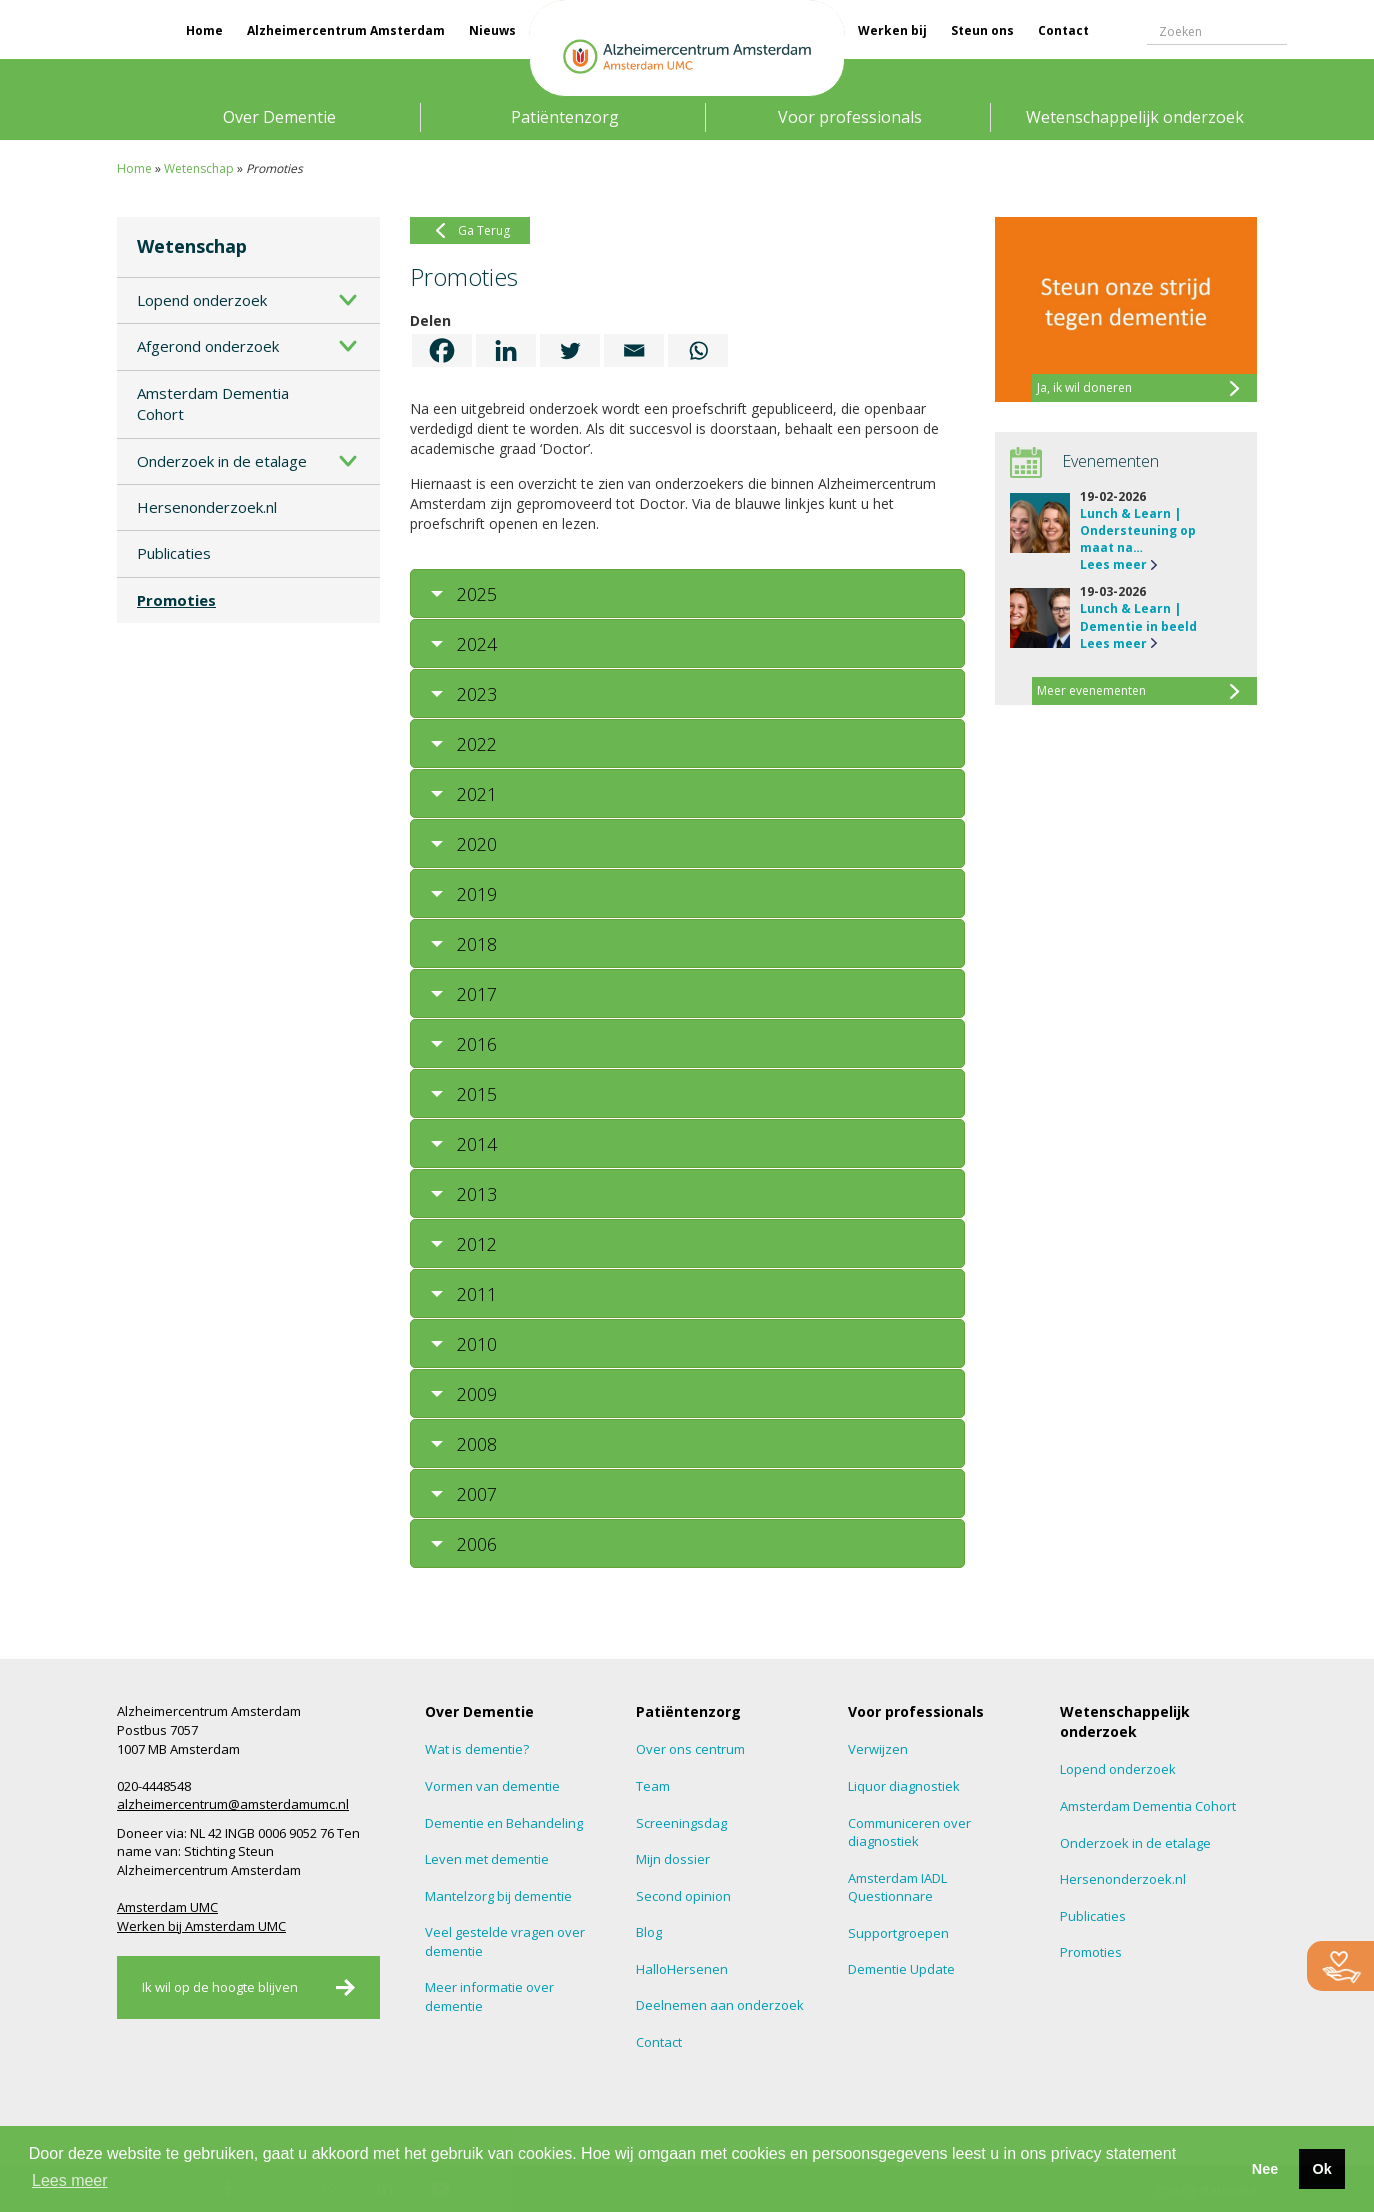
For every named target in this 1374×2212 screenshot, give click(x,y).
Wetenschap (199, 168)
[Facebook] (442, 350)
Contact (1063, 30)
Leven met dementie (487, 1859)
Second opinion (683, 1896)
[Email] (634, 350)
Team (653, 1786)
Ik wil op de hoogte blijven (220, 1987)
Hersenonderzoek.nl (207, 507)
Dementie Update (901, 1969)
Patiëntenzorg (565, 117)
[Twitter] (570, 350)
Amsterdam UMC (167, 1907)
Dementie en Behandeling (504, 1823)
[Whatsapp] (698, 350)
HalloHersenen (682, 1969)
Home (204, 30)
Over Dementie (279, 117)
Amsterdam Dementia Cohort (213, 403)
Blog (649, 1932)
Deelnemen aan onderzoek (720, 2005)
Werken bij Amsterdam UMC (201, 1926)
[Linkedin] (506, 350)
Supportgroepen (898, 1933)
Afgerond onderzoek (208, 346)
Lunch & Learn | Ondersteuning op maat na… (1138, 530)
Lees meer (1113, 564)
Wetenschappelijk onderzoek (1135, 117)
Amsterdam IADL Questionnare (897, 1887)
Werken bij (892, 30)
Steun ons (982, 30)
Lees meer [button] (70, 2180)
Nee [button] (1265, 2169)
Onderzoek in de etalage (222, 461)
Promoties (176, 600)
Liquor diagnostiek (904, 1786)
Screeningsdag (681, 1823)
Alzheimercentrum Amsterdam (346, 30)
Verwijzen (878, 1749)
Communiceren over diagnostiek (909, 1832)
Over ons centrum (690, 1749)
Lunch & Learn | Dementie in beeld (1138, 617)
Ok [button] (1321, 2169)
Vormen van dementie (492, 1786)
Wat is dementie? (477, 1749)
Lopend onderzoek (202, 300)
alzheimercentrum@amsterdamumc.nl (233, 1804)
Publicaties (174, 553)
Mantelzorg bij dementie (498, 1896)
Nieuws (492, 30)
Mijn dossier (673, 1859)
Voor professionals (850, 117)
